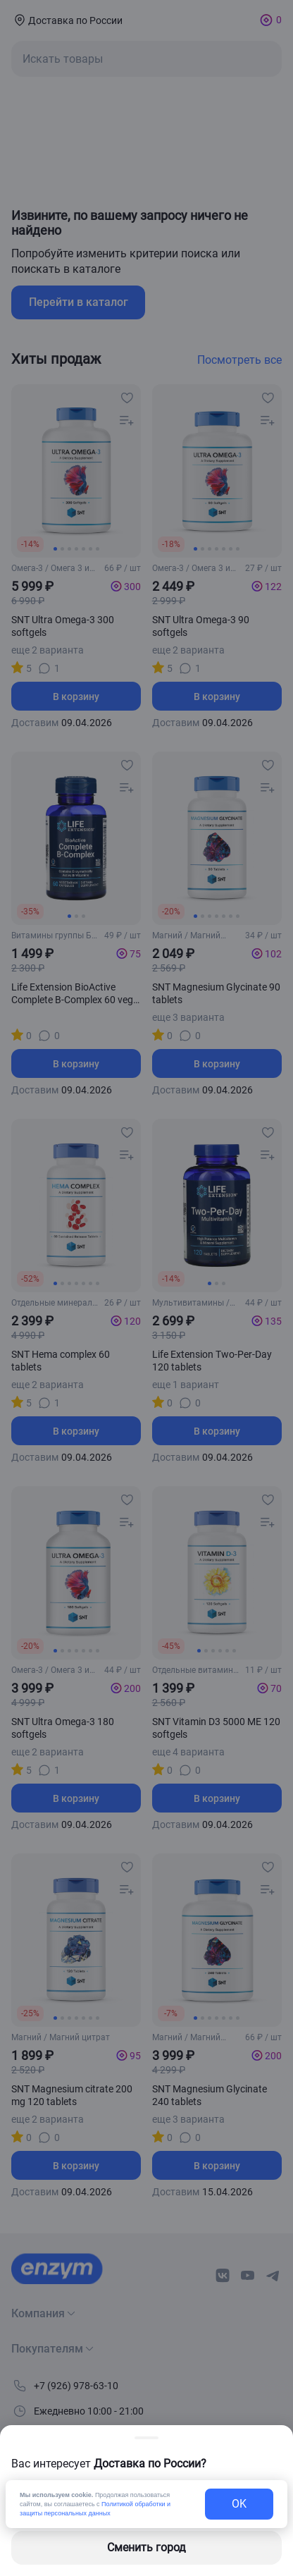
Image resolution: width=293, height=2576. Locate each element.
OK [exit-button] (239, 2503)
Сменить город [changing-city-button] (146, 2547)
